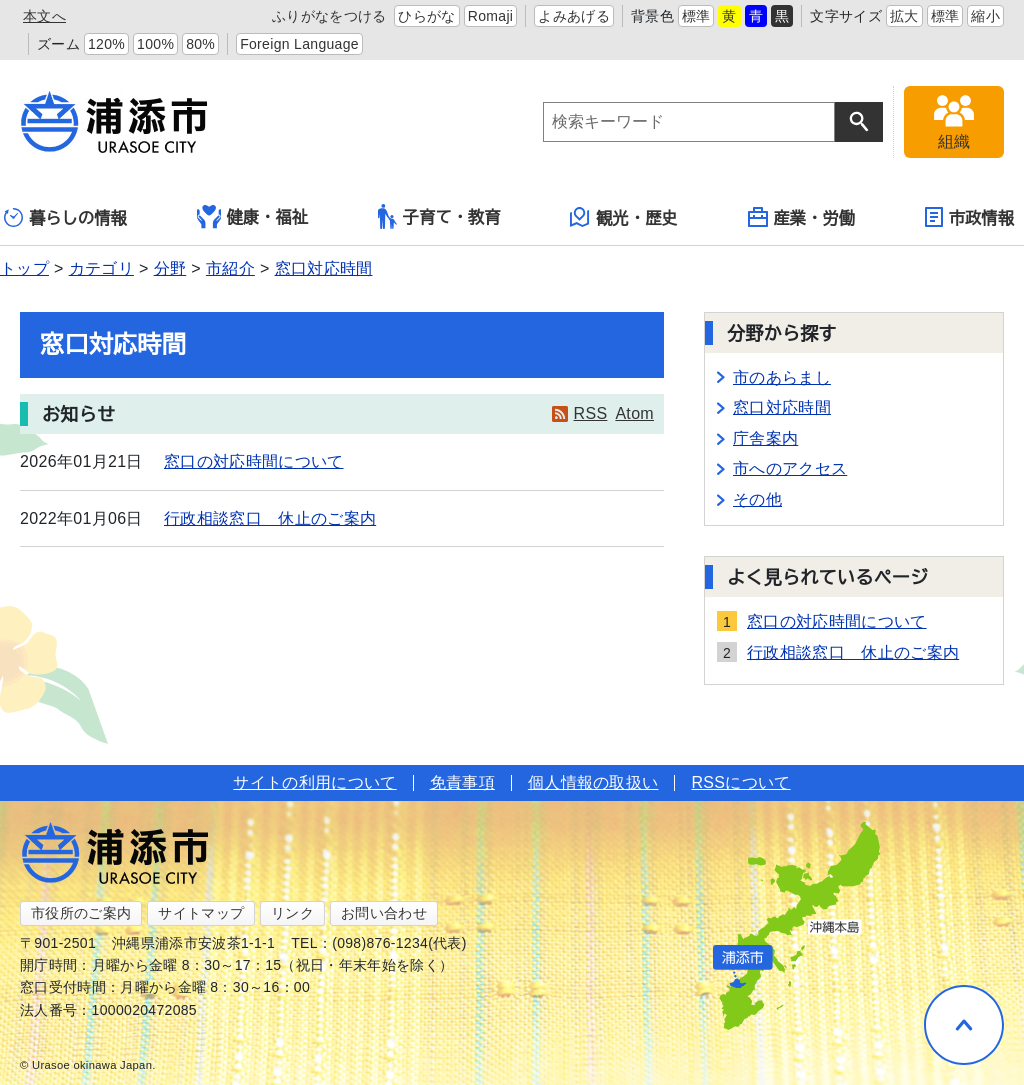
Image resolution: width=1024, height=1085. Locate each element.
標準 (696, 16)
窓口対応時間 (324, 268)
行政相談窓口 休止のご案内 (270, 518)
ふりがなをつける (329, 16)
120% (106, 44)
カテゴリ (101, 268)
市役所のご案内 (81, 913)
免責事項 (462, 782)
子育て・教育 (439, 216)
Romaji (491, 16)
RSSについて (740, 782)
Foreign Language (299, 44)
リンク (292, 913)
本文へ (44, 16)
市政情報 (969, 217)
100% (155, 44)
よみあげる (574, 16)
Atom (634, 413)
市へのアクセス (790, 468)
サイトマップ (201, 913)
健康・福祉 (253, 217)
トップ (24, 268)
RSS (591, 413)
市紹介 (230, 268)
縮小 (985, 16)
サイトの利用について (314, 782)
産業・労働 (802, 217)
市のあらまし (782, 377)
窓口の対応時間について (254, 461)
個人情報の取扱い (593, 782)
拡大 (904, 16)
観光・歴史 (624, 217)
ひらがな (426, 16)
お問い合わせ (384, 913)
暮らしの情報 (65, 217)
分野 (170, 268)
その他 (757, 499)
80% (200, 44)
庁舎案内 (765, 438)
